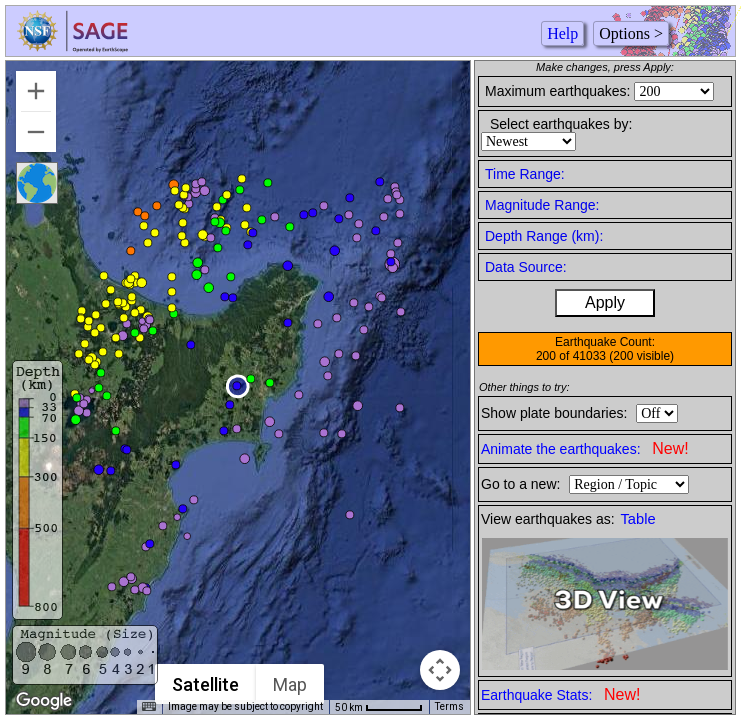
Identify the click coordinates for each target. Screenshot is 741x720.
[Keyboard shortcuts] (149, 707)
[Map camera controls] (440, 670)
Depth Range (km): (544, 236)
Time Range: (525, 174)
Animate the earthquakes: (585, 448)
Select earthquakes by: (561, 124)
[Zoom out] (36, 132)
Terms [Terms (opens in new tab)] (449, 706)
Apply (605, 302)
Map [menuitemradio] (290, 684)
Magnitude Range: (542, 205)
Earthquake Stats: (560, 694)
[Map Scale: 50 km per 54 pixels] (379, 707)
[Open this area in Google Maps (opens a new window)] (44, 701)
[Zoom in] (36, 91)
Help (562, 33)
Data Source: (526, 267)
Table (638, 519)
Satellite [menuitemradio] (205, 684)
